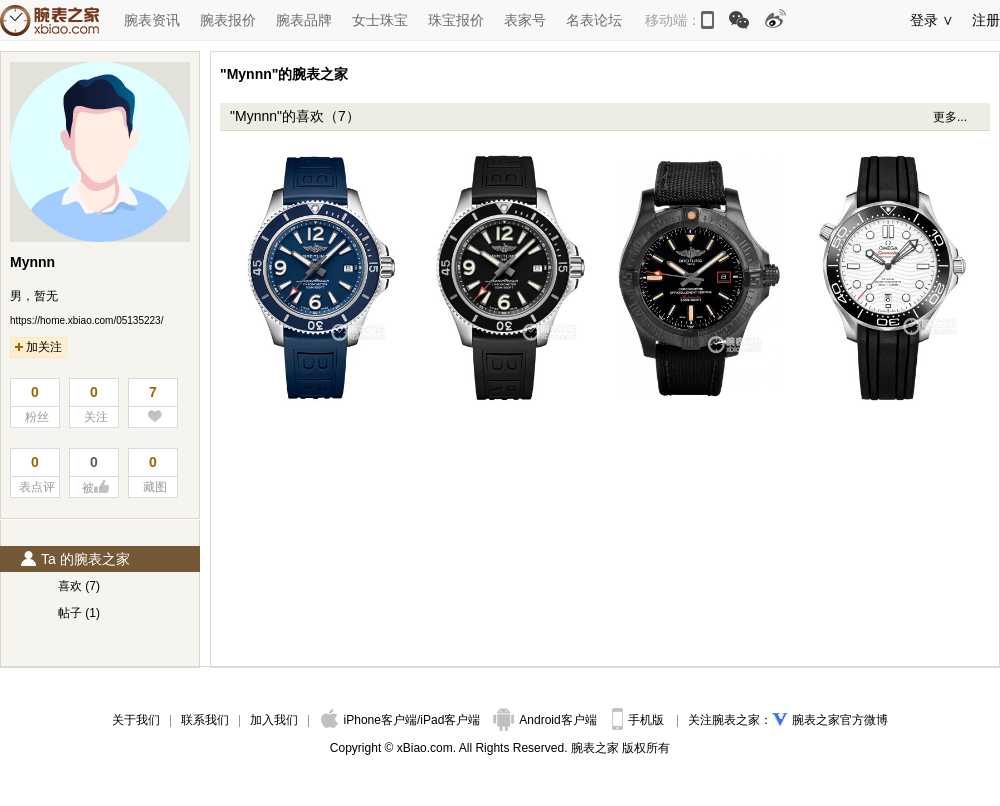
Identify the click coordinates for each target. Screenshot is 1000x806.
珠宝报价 (456, 20)
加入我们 (274, 720)
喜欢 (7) (79, 586)
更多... (950, 117)
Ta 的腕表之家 (75, 559)
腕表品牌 (304, 20)
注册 (986, 20)
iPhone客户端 (369, 720)
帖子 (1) (79, 613)
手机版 (639, 720)
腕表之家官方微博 (840, 720)
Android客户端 (546, 720)
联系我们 (205, 720)
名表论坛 (594, 20)
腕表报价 (228, 20)
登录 (924, 20)
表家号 (525, 20)
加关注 (38, 347)
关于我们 (136, 720)
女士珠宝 (380, 20)
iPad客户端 (450, 720)
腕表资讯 (152, 20)
